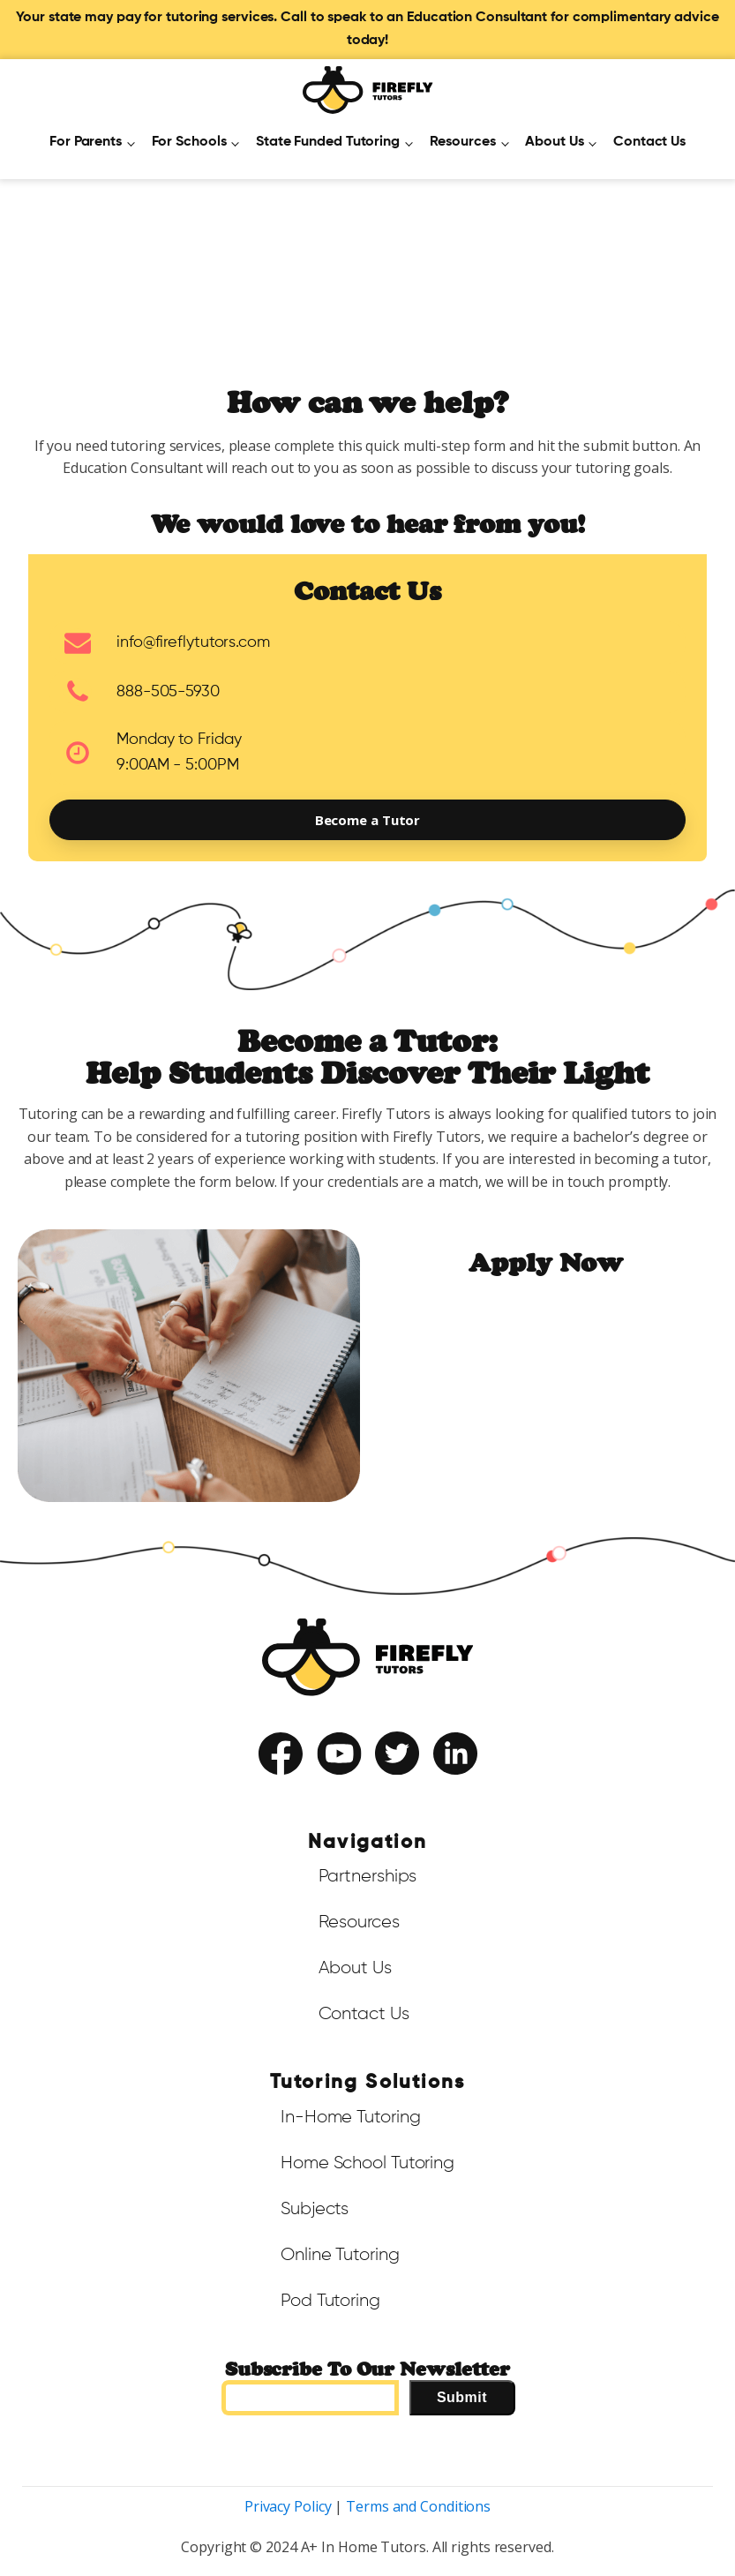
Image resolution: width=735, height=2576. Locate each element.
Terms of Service (318, 1789)
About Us (554, 142)
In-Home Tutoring (350, 2117)
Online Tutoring (340, 2255)
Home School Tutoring (367, 2163)
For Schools (189, 142)
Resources (463, 142)
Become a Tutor (368, 820)
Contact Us (649, 142)
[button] (367, 642)
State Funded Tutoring (328, 142)
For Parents (85, 142)
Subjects (315, 2209)
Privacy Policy (408, 1789)
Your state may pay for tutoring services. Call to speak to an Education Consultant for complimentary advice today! (367, 29)
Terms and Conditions (418, 2506)
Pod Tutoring (330, 2300)
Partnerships (368, 1876)
